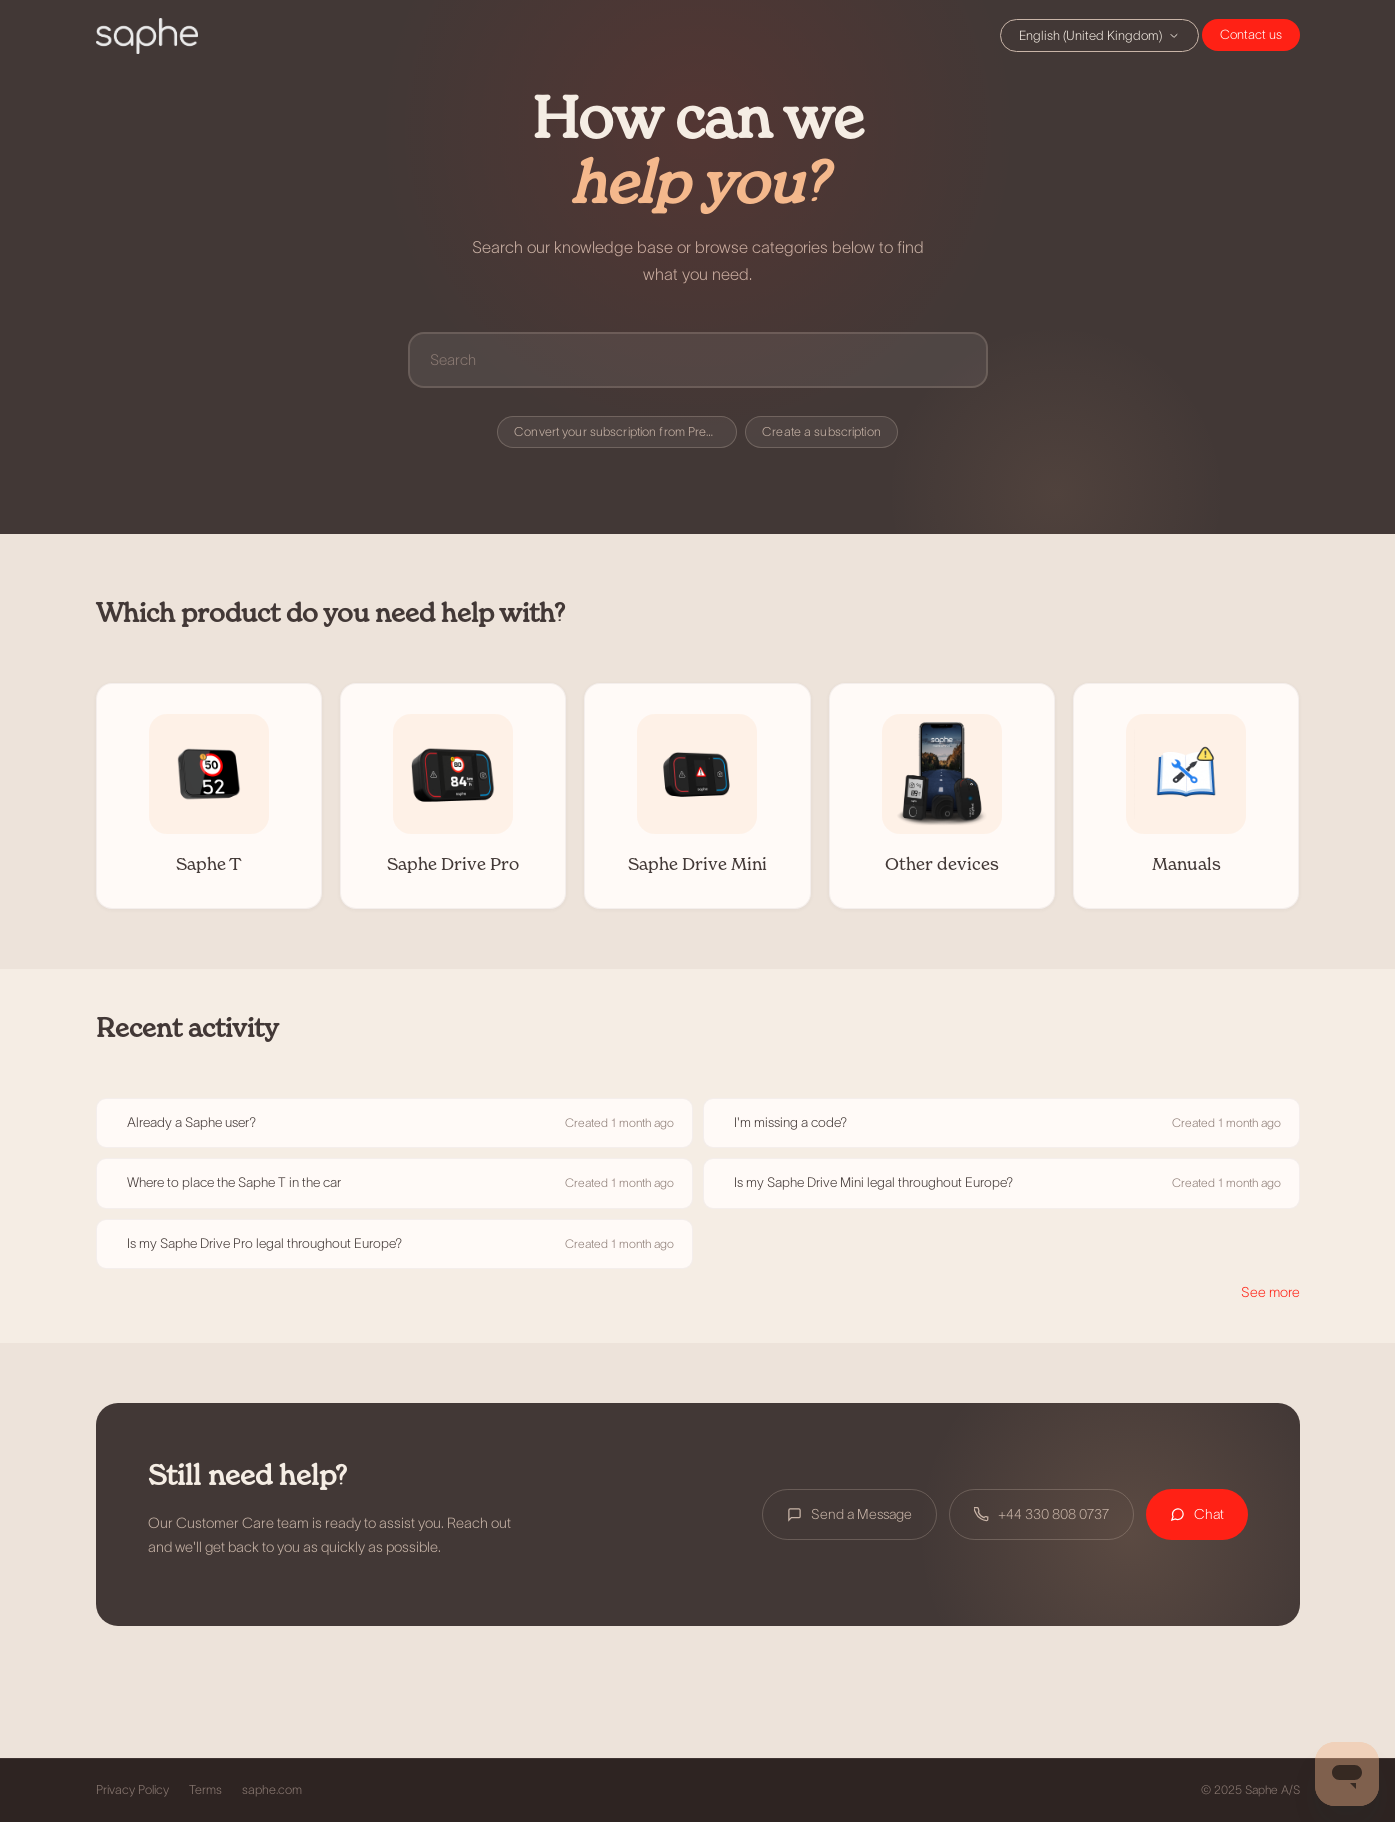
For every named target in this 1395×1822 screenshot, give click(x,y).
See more (1270, 1292)
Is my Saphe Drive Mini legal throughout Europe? (873, 1182)
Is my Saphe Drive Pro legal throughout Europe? (264, 1243)
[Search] (698, 359)
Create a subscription (821, 432)
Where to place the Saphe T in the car (234, 1182)
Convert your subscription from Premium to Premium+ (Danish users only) (625, 432)
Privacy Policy (132, 1790)
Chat (1251, 35)
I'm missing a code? (790, 1122)
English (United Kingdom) (1099, 35)
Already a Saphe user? (191, 1122)
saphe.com (272, 1790)
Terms (205, 1790)
